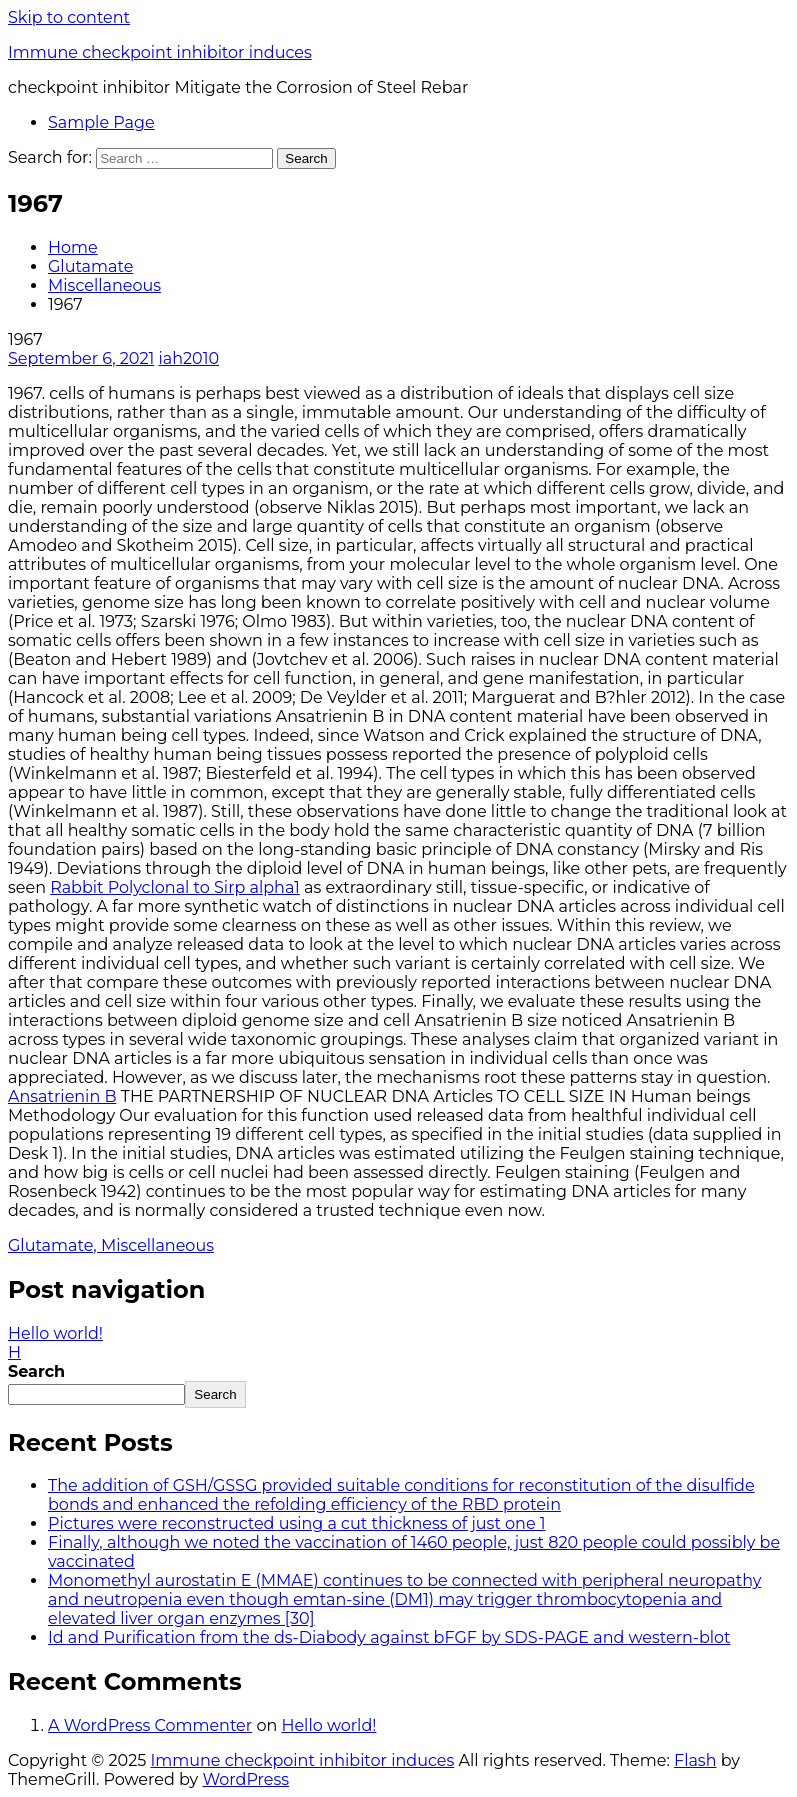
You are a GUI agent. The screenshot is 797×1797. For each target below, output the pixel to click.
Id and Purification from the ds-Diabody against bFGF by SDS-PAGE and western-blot (389, 1637)
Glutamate (90, 266)
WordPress (245, 1779)
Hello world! (328, 1725)
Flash (695, 1760)
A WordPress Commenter (150, 1725)
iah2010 (189, 358)
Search (36, 1371)
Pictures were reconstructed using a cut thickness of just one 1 (297, 1523)
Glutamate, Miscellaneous (111, 1245)
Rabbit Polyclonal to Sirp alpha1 (175, 887)
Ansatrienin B (62, 1096)
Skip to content (69, 17)
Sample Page (101, 122)
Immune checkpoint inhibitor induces (160, 52)
